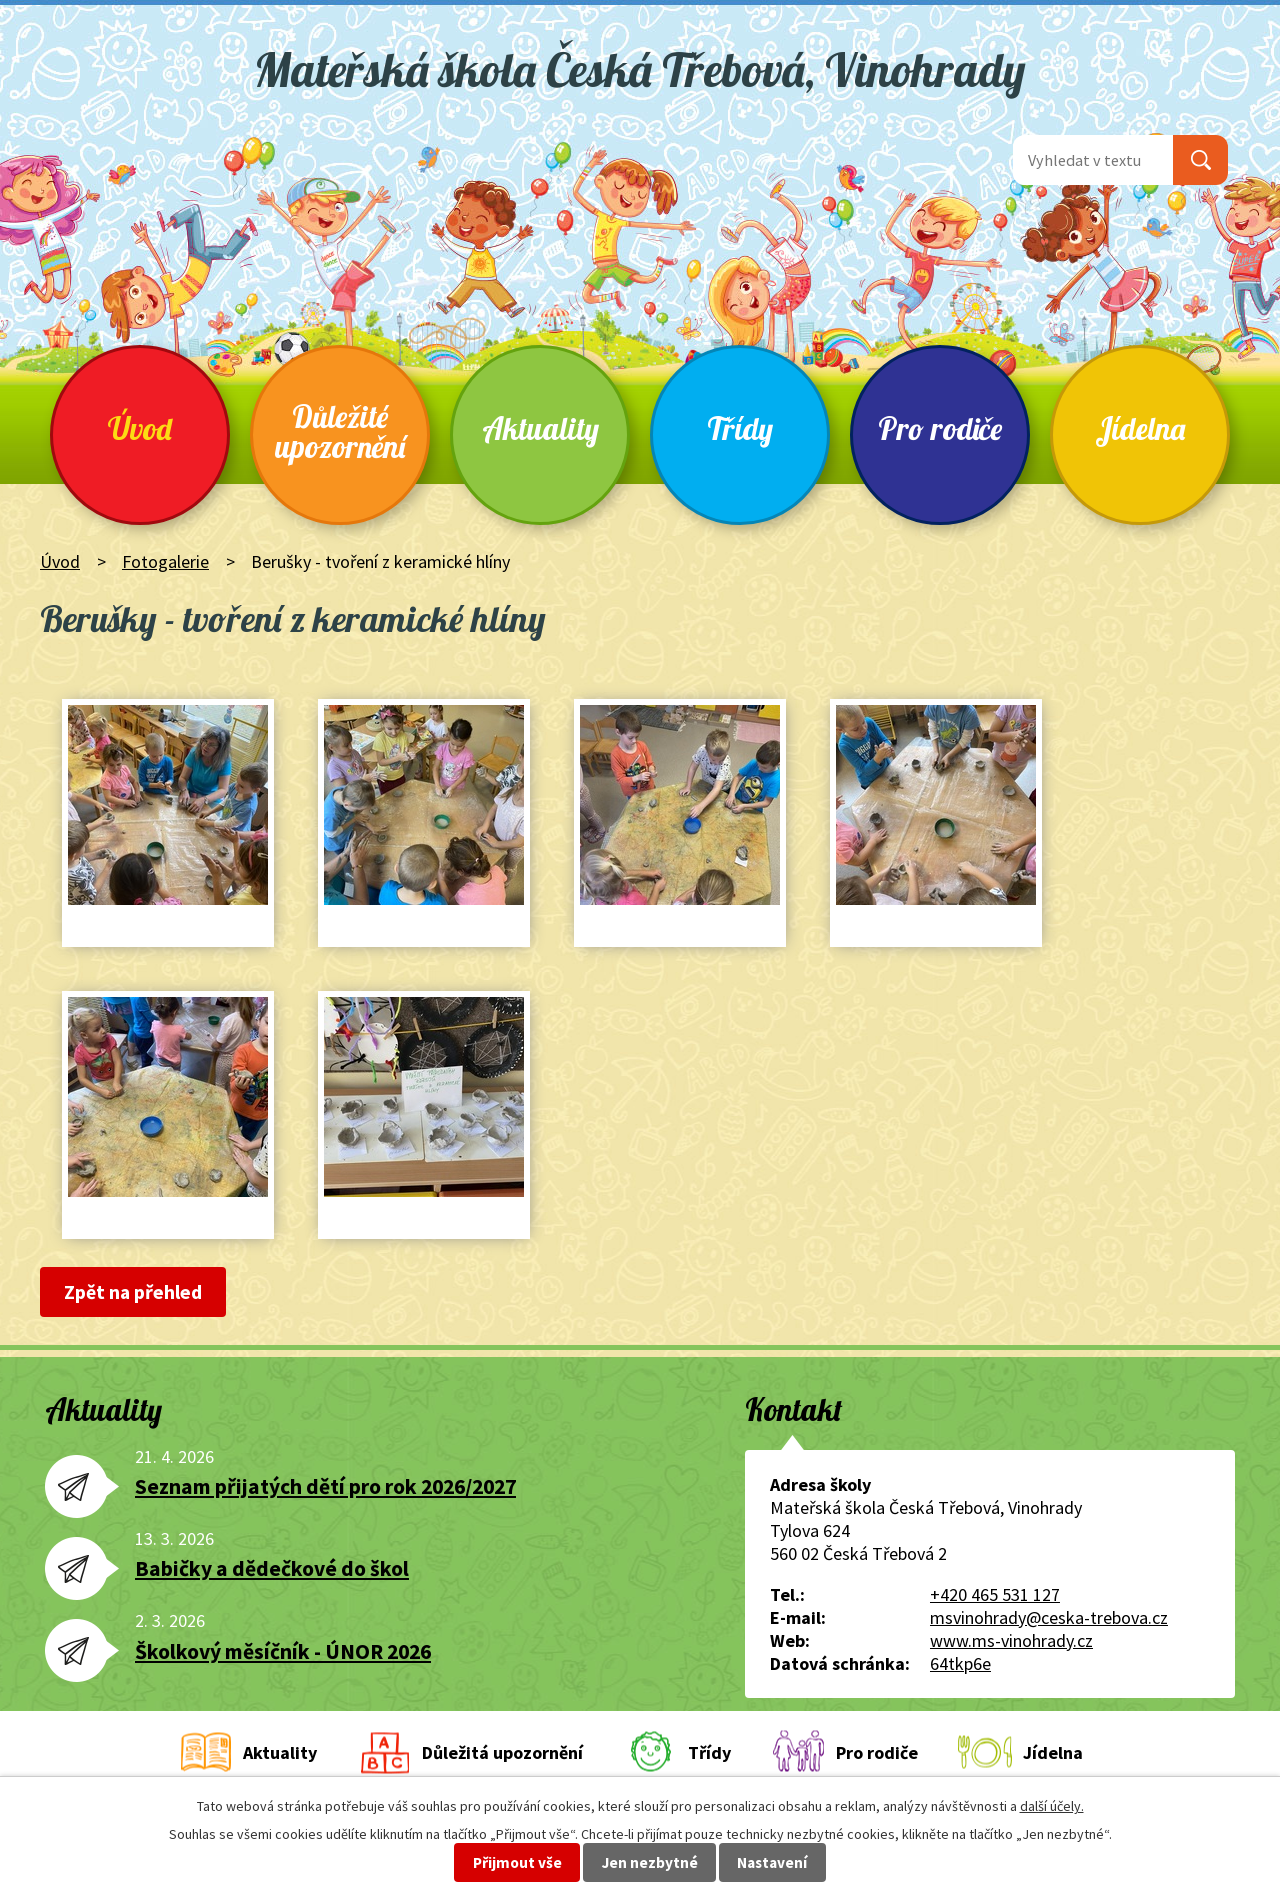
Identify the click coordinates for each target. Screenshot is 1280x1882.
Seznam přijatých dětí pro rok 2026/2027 (325, 1486)
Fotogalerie (165, 561)
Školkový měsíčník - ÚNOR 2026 (283, 1651)
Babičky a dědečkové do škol (272, 1568)
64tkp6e (960, 1663)
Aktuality (540, 428)
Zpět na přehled (133, 1292)
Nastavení (772, 1862)
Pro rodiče (940, 428)
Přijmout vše (517, 1862)
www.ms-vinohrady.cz (1011, 1640)
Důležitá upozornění (502, 1752)
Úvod (140, 428)
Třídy (740, 428)
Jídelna (1140, 428)
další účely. (1052, 1806)
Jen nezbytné (650, 1862)
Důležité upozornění (340, 431)
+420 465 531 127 (995, 1594)
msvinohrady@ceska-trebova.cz (1049, 1617)
